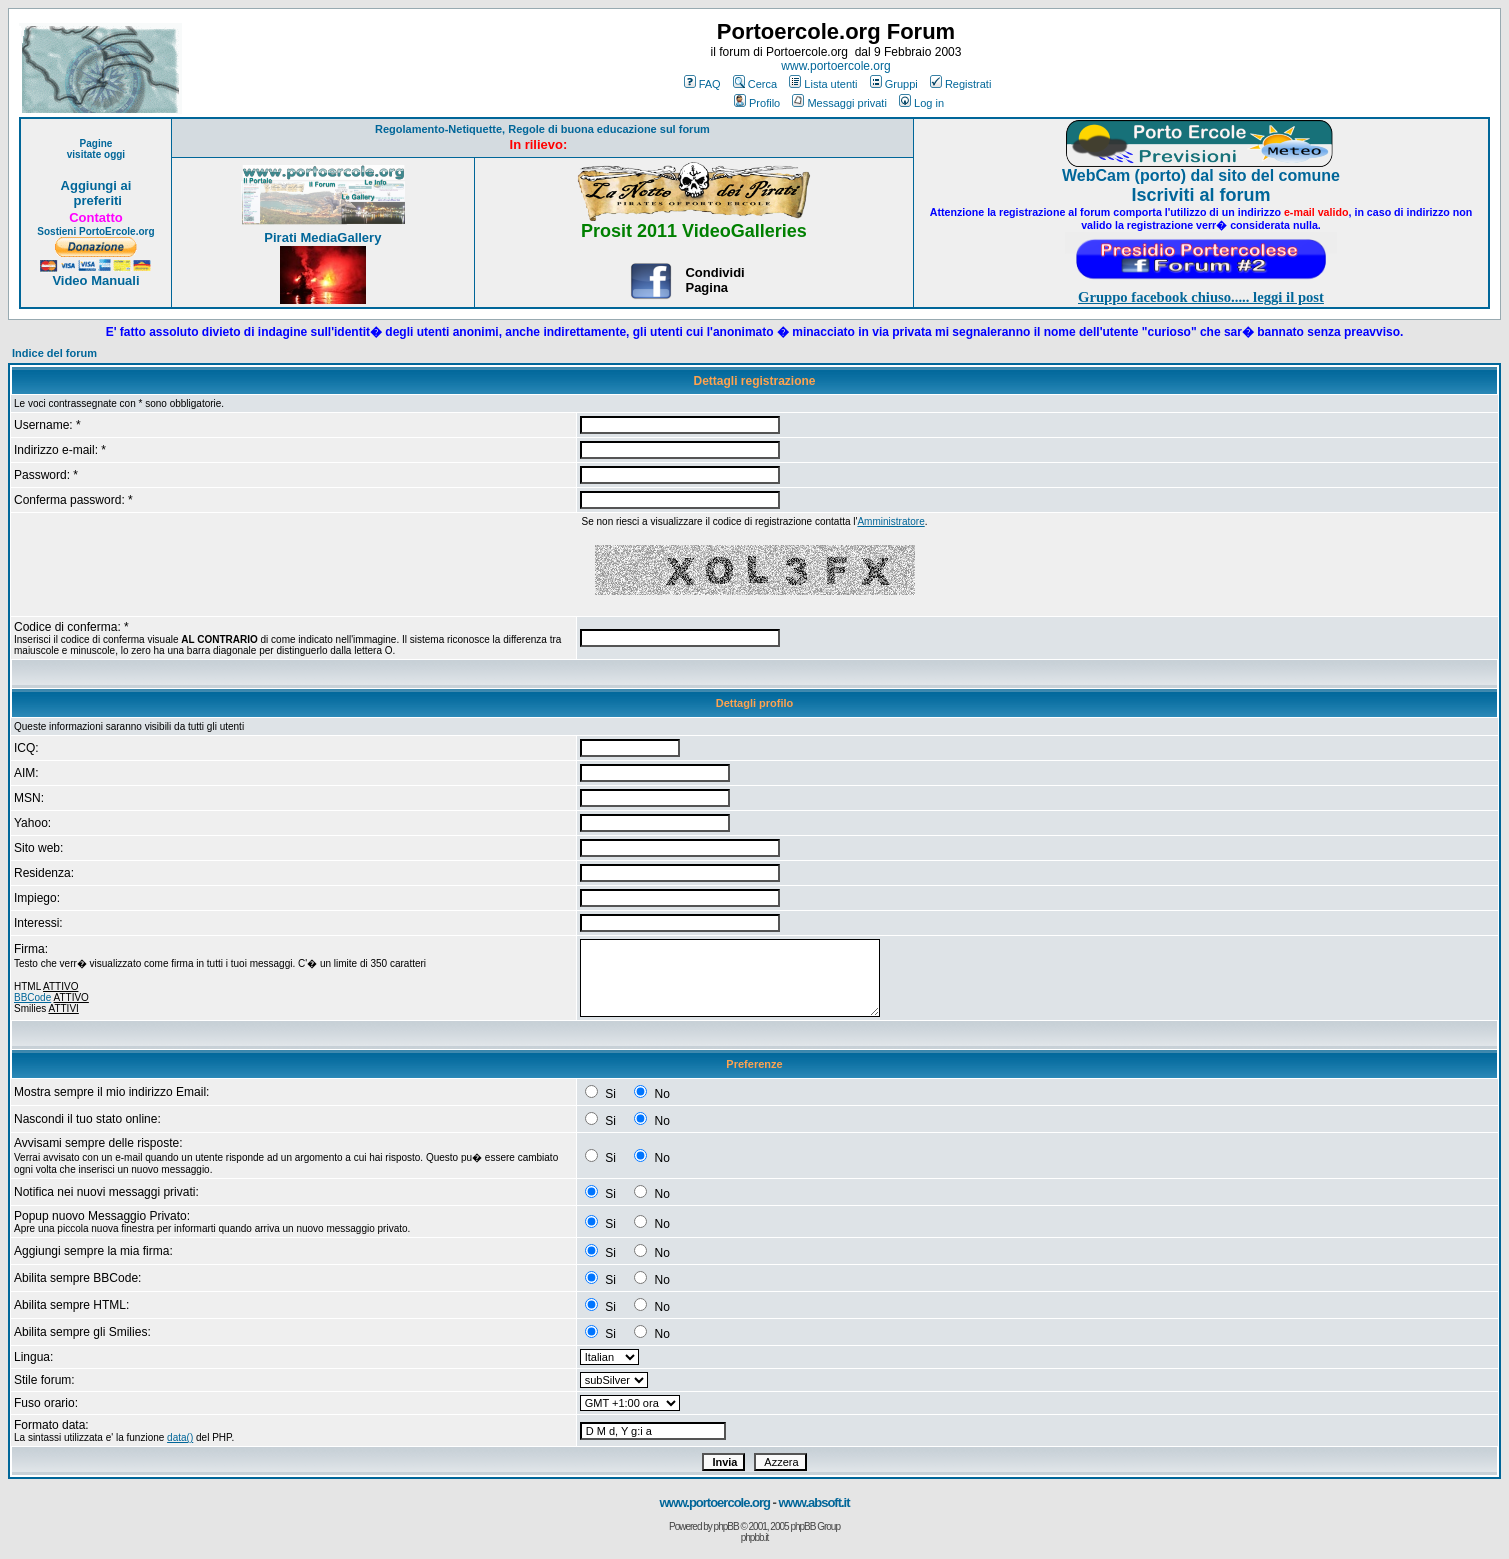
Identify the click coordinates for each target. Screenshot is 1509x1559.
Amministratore (890, 521)
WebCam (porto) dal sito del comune (1201, 175)
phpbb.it (755, 1537)
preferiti (96, 200)
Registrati (960, 84)
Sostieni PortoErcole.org (95, 231)
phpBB (726, 1526)
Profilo (757, 103)
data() (180, 1437)
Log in (921, 103)
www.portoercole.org (835, 66)
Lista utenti (823, 84)
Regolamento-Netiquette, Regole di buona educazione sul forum (542, 129)
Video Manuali (95, 280)
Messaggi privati (839, 103)
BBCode (32, 997)
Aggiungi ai (96, 185)
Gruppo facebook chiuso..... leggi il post (1201, 297)
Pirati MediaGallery (322, 237)
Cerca (755, 84)
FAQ (702, 84)
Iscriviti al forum (1200, 195)
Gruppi (894, 84)
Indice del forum (54, 353)
